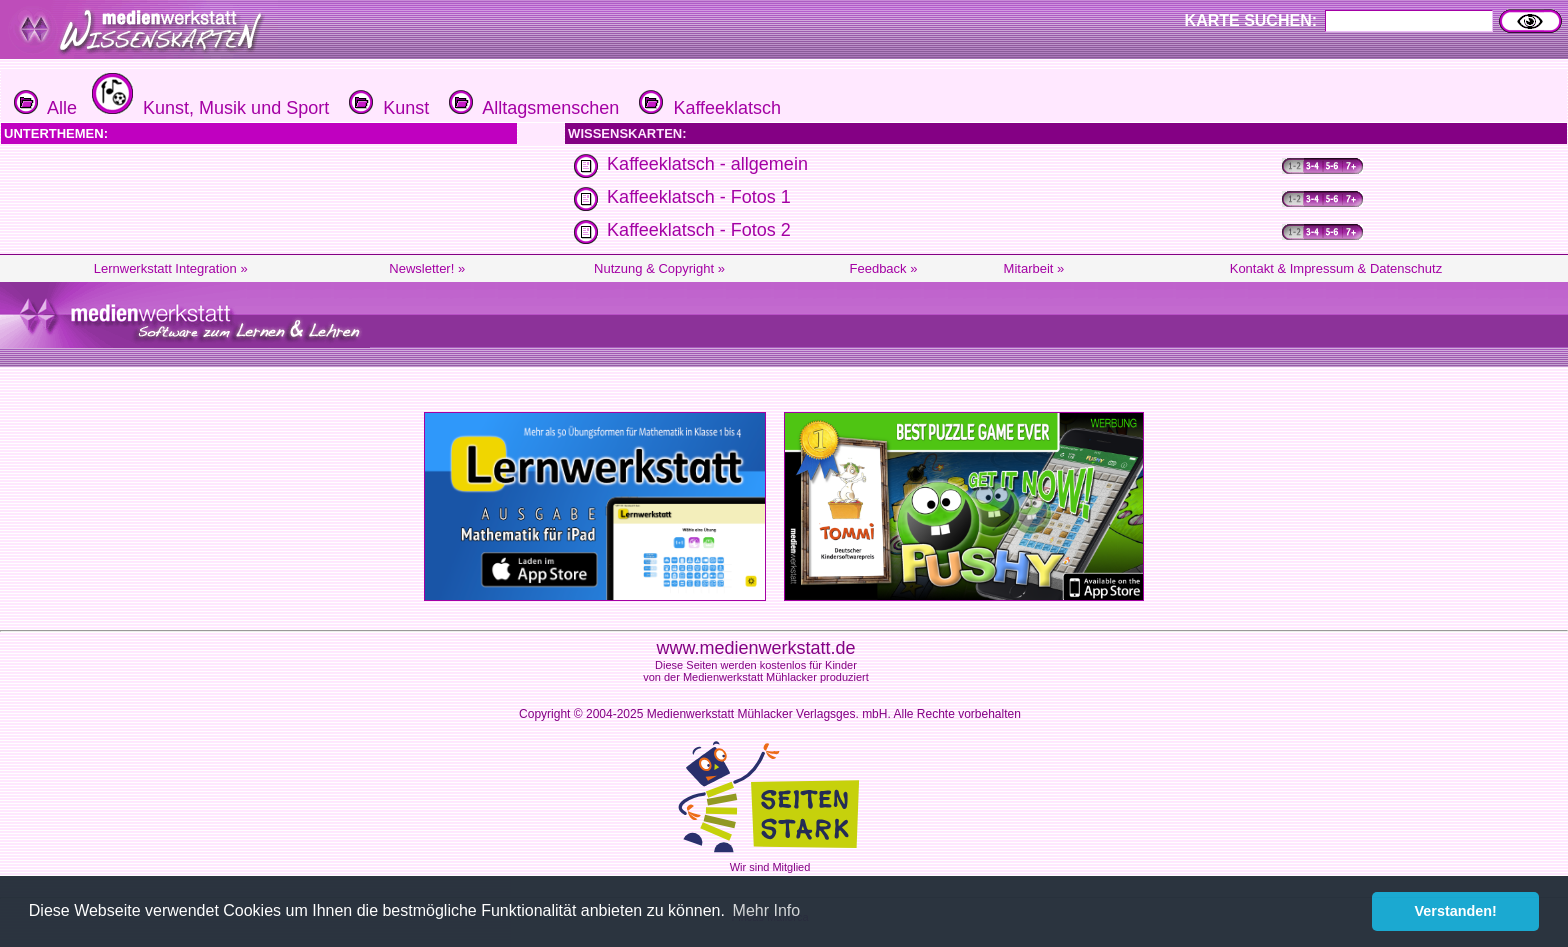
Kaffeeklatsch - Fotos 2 (699, 230)
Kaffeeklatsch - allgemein (707, 164)
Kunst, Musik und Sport (208, 108)
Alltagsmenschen (531, 108)
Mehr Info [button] (767, 910)
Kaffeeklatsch (707, 108)
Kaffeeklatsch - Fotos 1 (699, 197)
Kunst (386, 108)
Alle (45, 108)
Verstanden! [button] (1456, 911)
